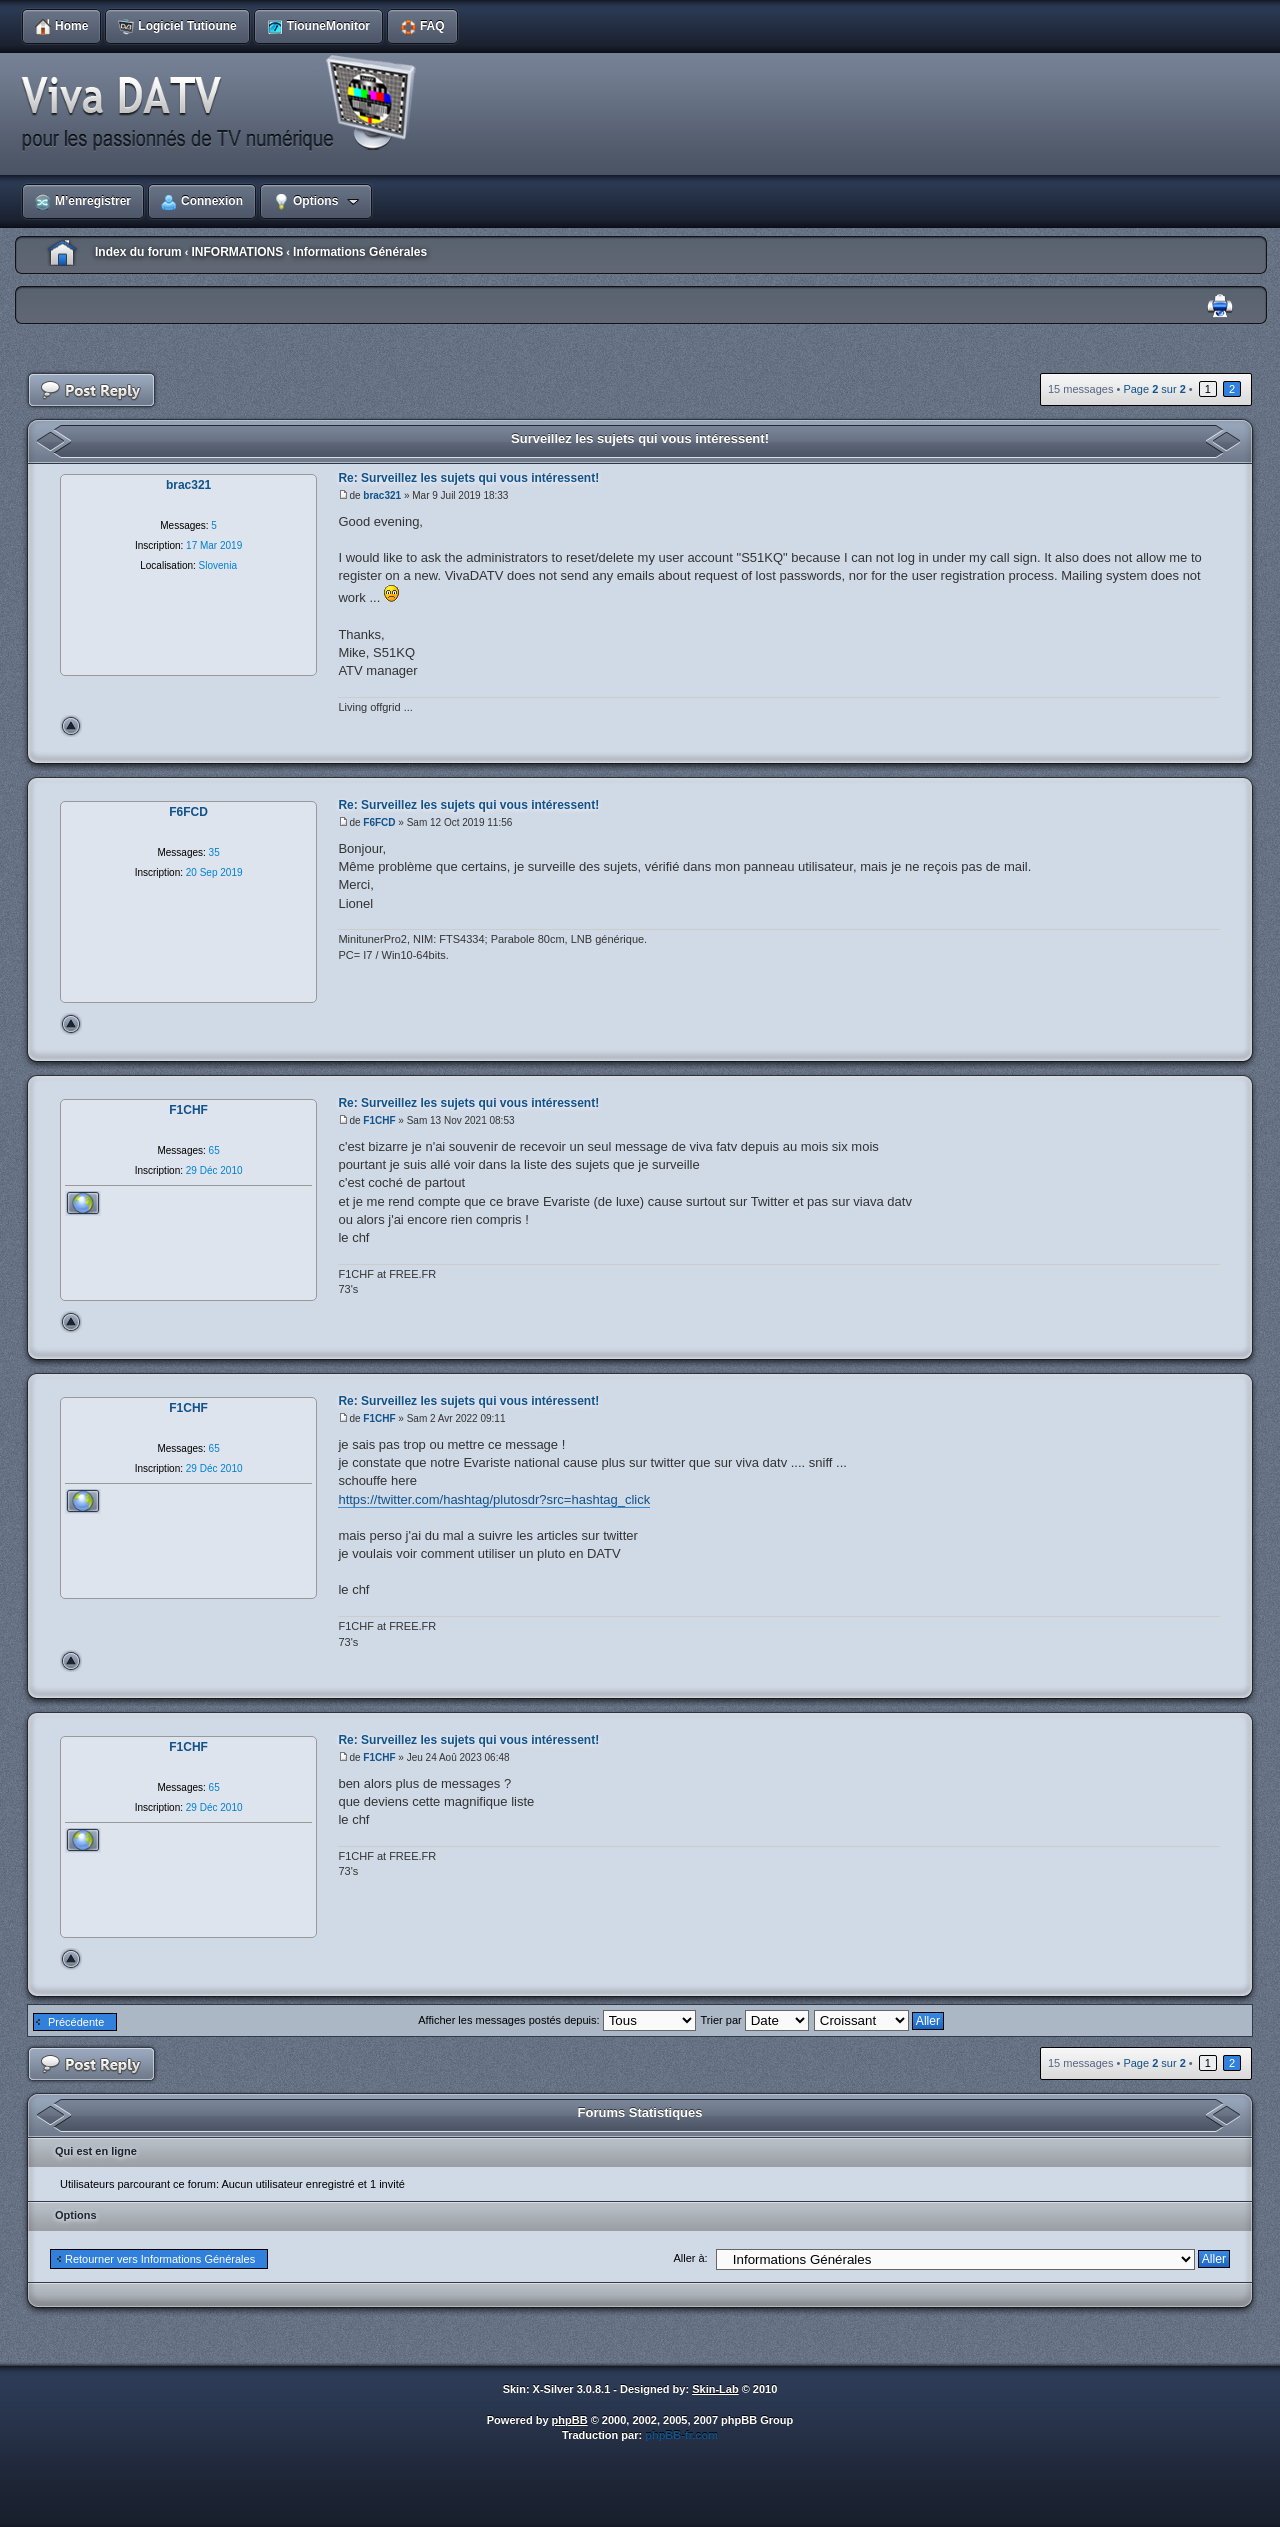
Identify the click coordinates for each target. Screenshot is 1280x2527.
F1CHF (379, 1120)
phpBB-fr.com (681, 2435)
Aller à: (690, 2258)
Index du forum (138, 252)
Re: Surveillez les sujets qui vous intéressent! (468, 478)
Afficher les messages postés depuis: (556, 2020)
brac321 (382, 495)
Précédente (76, 2022)
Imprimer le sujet (1220, 306)
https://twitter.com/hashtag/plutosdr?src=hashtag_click (494, 1499)
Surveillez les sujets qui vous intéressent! (640, 438)
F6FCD (379, 822)
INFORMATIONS (237, 252)
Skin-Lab (715, 2389)
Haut (71, 726)
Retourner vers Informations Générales (160, 2259)
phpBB (570, 2420)
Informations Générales (360, 252)
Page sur (1154, 389)
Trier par (755, 2020)
